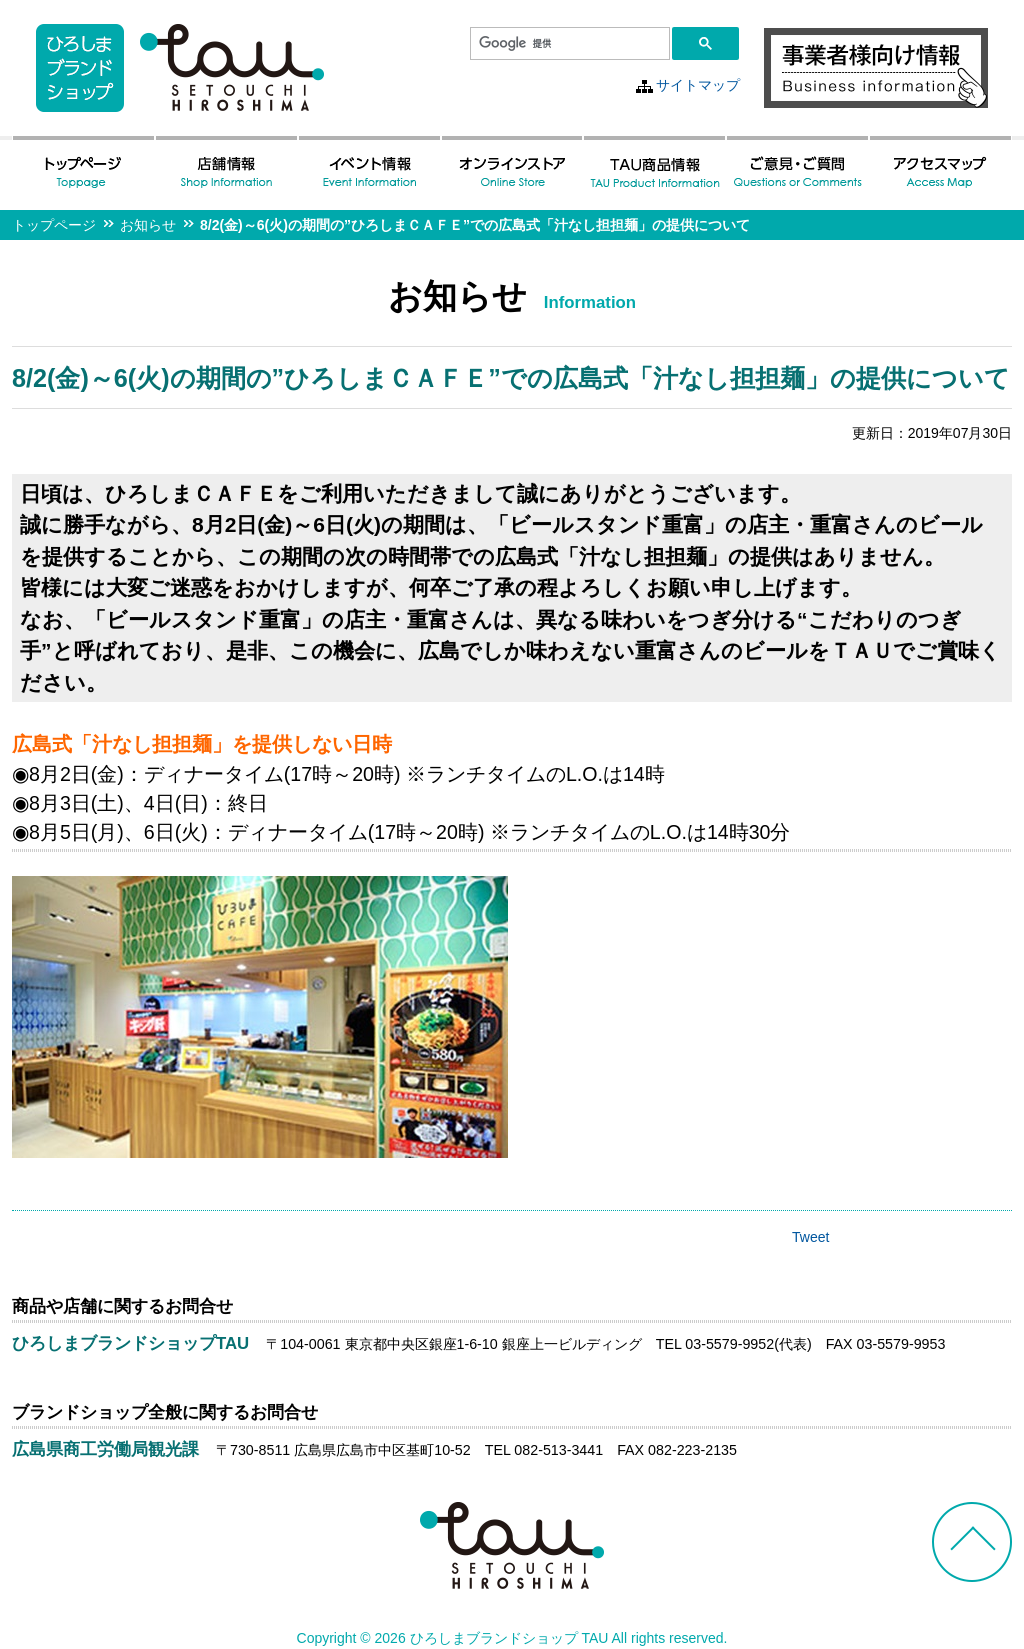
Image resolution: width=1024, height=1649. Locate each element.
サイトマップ (698, 85)
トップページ (54, 225)
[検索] (568, 44)
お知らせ (148, 225)
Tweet (810, 1237)
